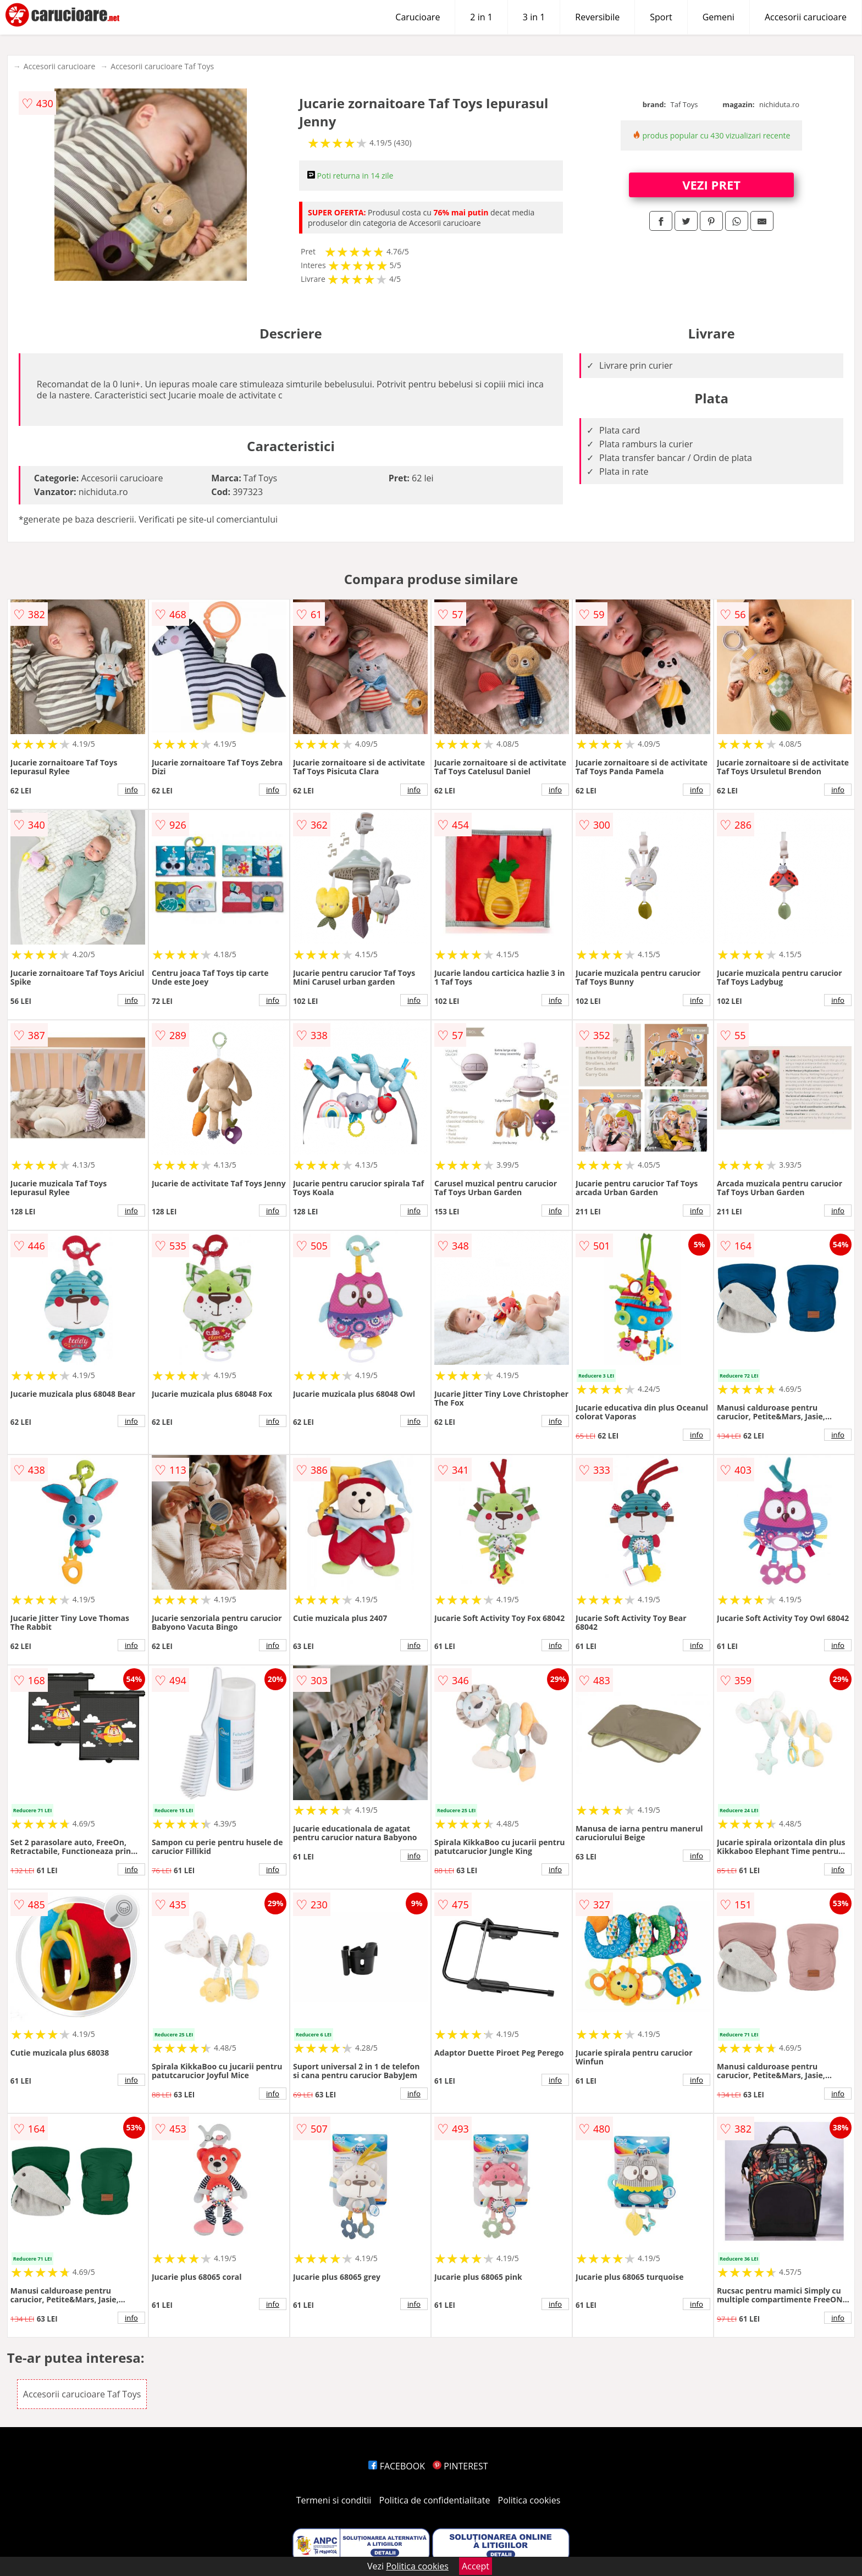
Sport (661, 17)
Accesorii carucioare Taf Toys (162, 66)
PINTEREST (460, 2466)
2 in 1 (481, 17)
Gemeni (718, 17)
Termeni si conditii (334, 2500)
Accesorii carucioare (806, 17)
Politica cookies (529, 2500)
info (131, 790)
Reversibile (597, 17)
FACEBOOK (396, 2466)
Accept (475, 2566)
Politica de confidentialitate (434, 2500)
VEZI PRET (711, 184)
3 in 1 (534, 17)
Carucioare (417, 17)
